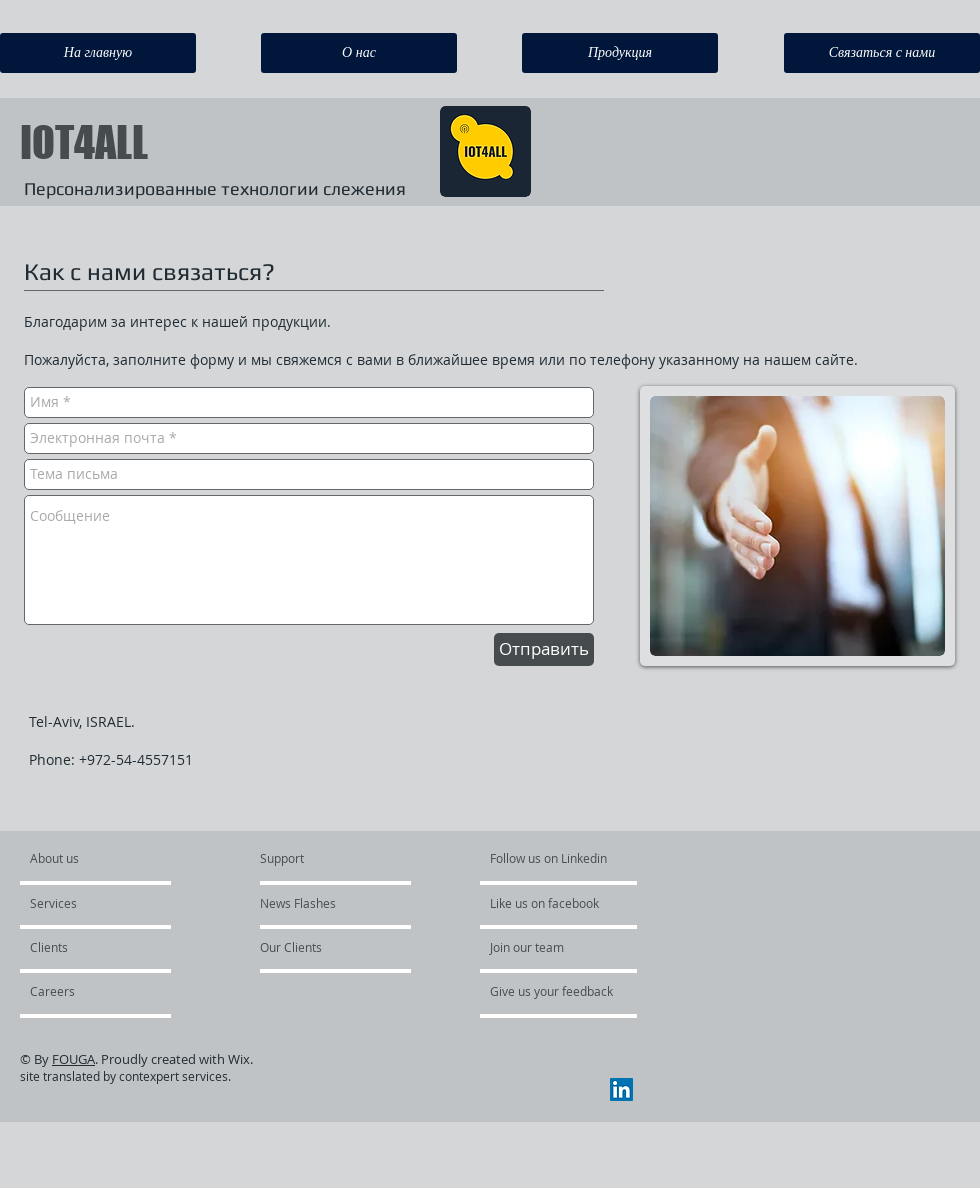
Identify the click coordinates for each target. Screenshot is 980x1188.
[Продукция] (620, 53)
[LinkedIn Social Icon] (621, 1089)
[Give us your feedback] (552, 992)
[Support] (307, 859)
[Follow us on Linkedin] (550, 859)
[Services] (87, 904)
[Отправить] (544, 649)
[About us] (106, 859)
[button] (83, 992)
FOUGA (73, 1059)
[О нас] (359, 53)
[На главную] (98, 53)
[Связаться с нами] (882, 53)
